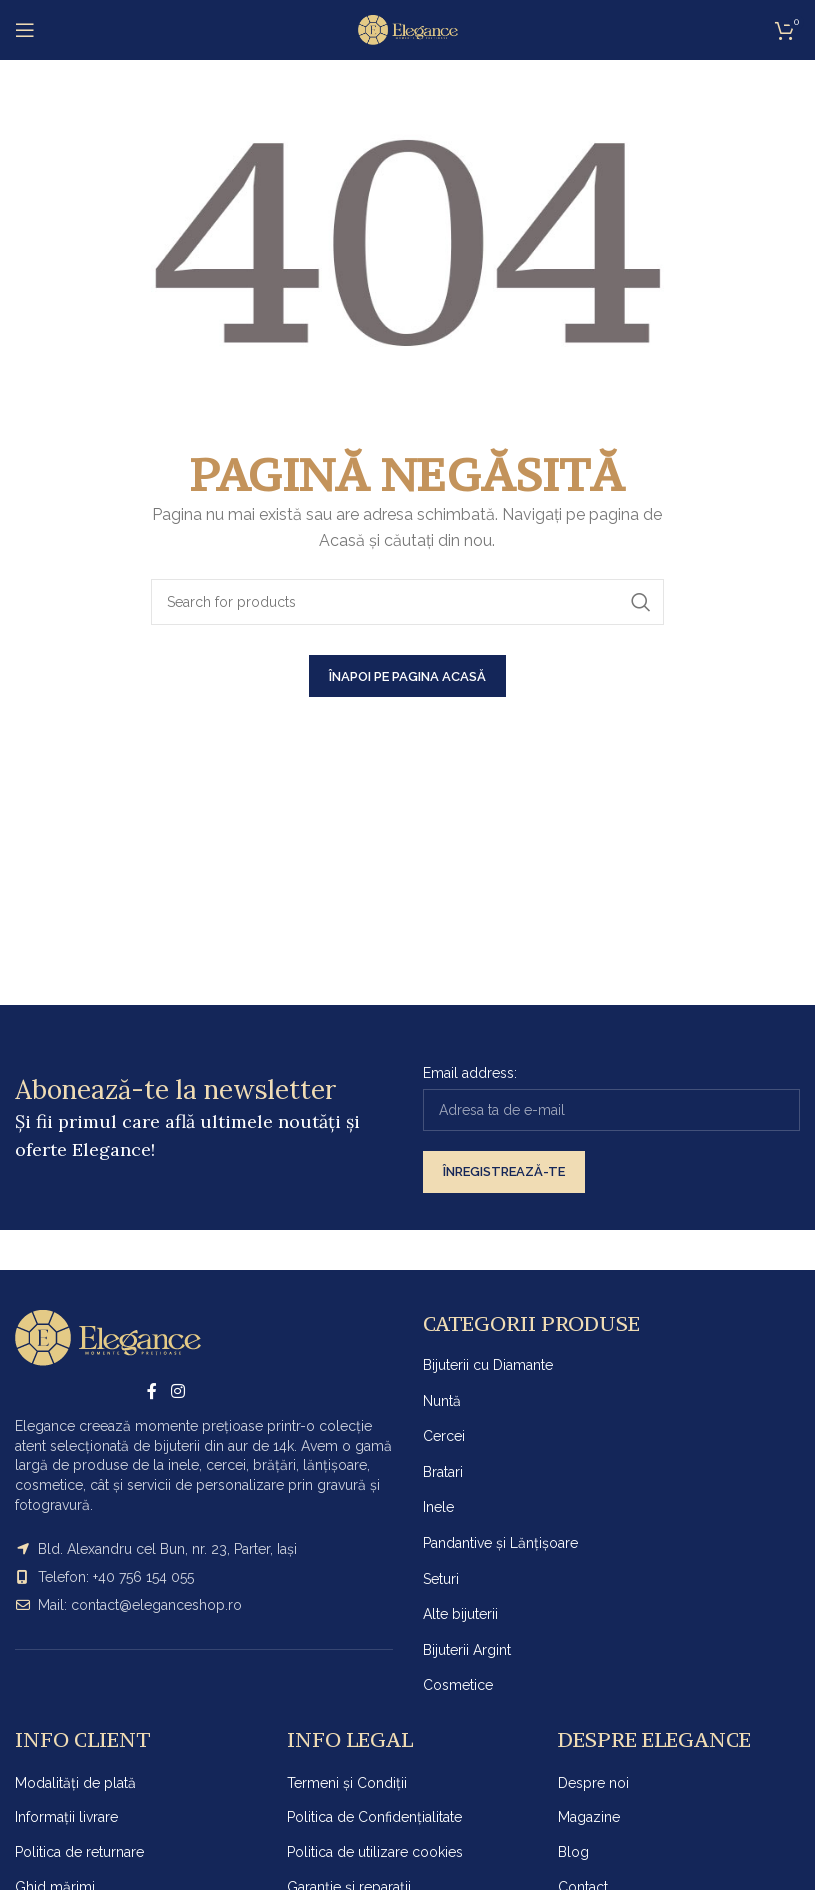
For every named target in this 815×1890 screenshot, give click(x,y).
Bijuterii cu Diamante (488, 1365)
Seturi (441, 1579)
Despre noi (593, 1783)
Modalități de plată (75, 1783)
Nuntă (442, 1401)
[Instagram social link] (177, 1391)
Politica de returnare (79, 1852)
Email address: (470, 1073)
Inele (438, 1507)
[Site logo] (408, 29)
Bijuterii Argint (467, 1650)
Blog (573, 1852)
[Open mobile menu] (25, 30)
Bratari (443, 1472)
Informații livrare (66, 1817)
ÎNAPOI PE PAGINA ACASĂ (407, 676)
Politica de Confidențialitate (374, 1817)
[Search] (407, 602)
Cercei (444, 1436)
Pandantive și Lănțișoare (500, 1543)
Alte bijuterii (460, 1614)
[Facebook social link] (152, 1391)
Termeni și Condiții (347, 1783)
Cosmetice (458, 1685)
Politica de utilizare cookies (375, 1852)
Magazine (589, 1817)
